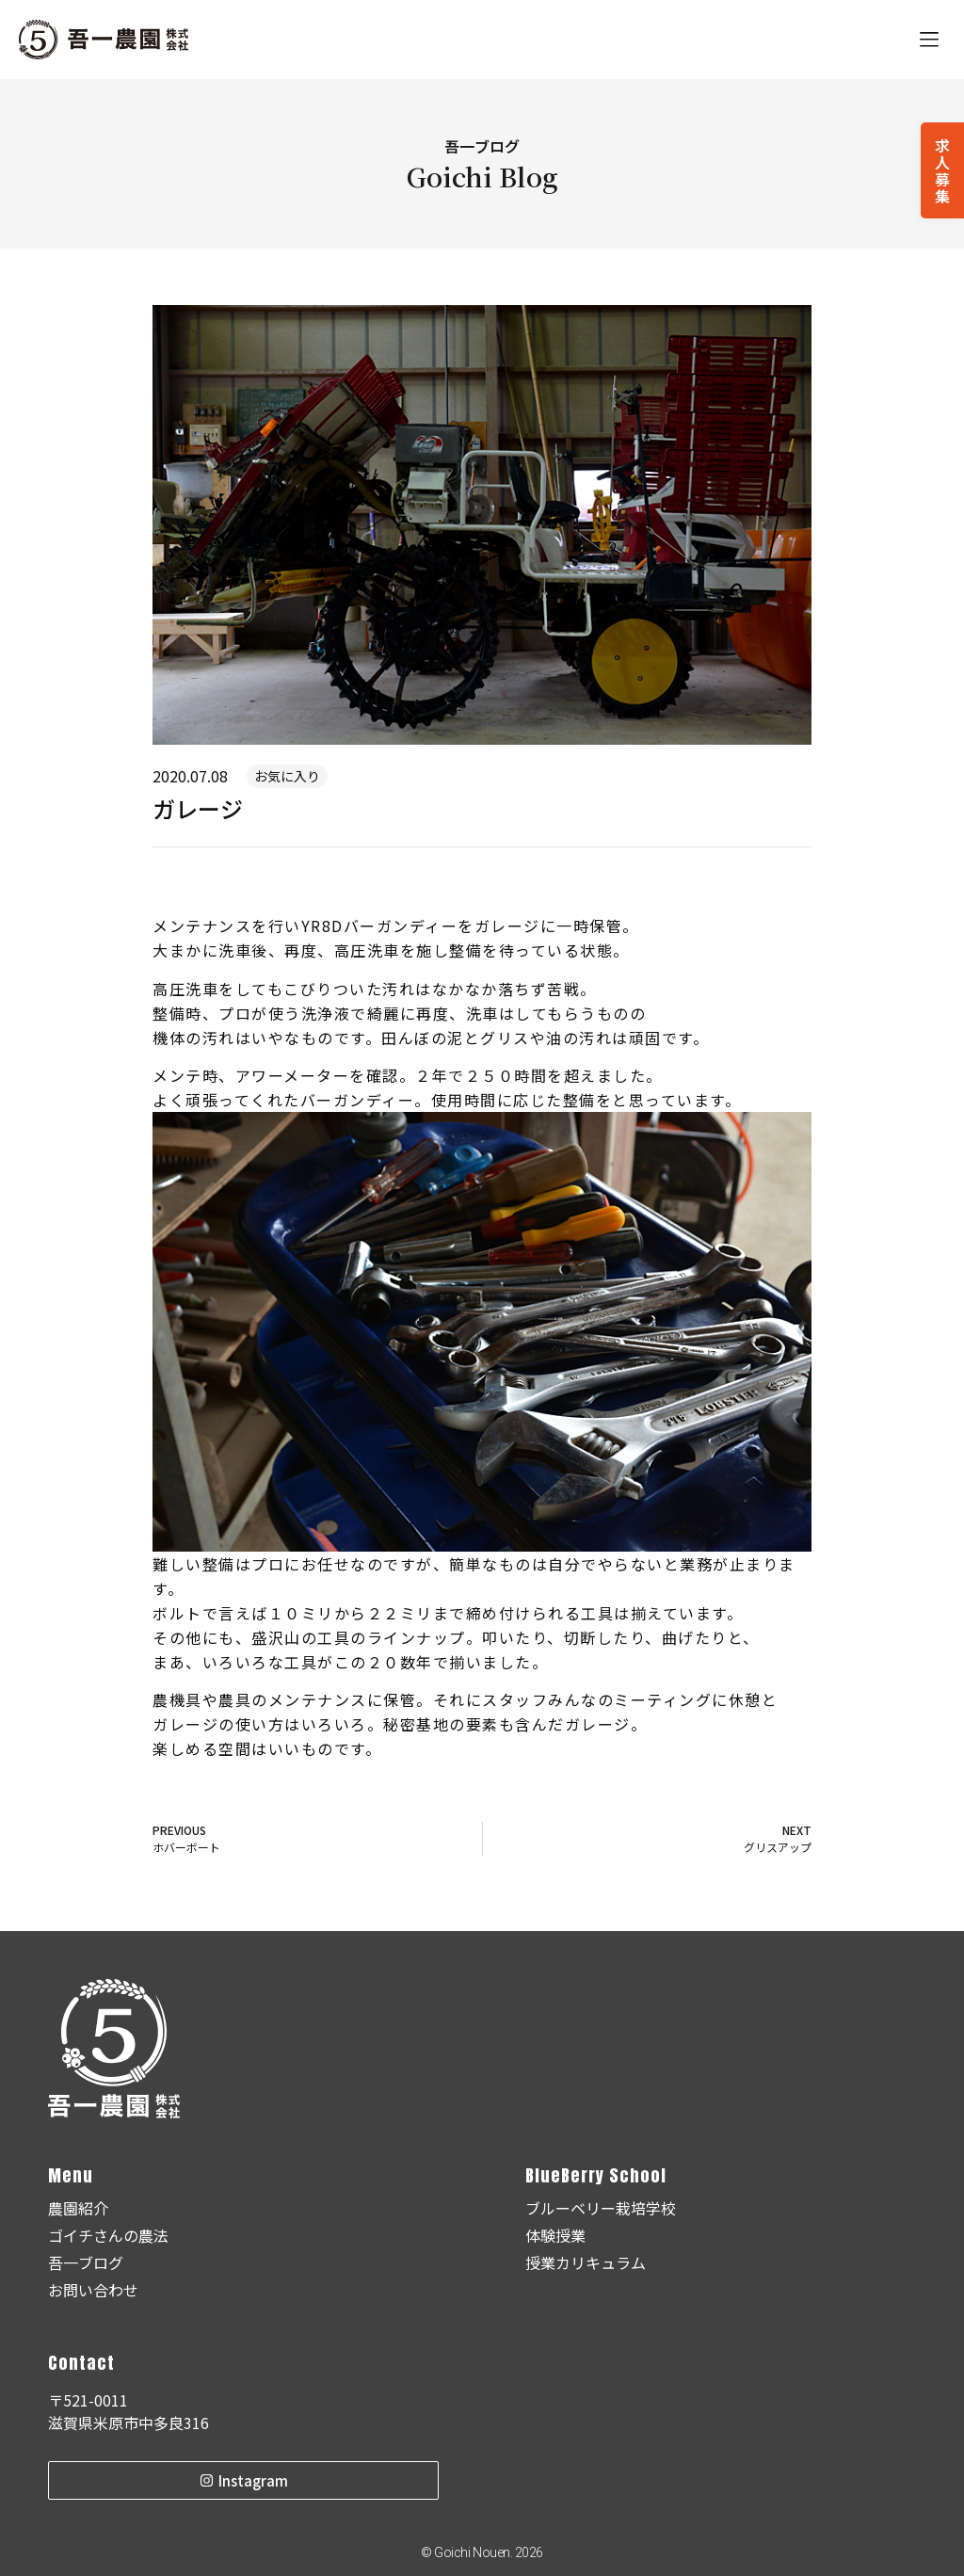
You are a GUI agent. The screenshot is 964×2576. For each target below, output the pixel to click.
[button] (928, 40)
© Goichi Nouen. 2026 (482, 2552)
